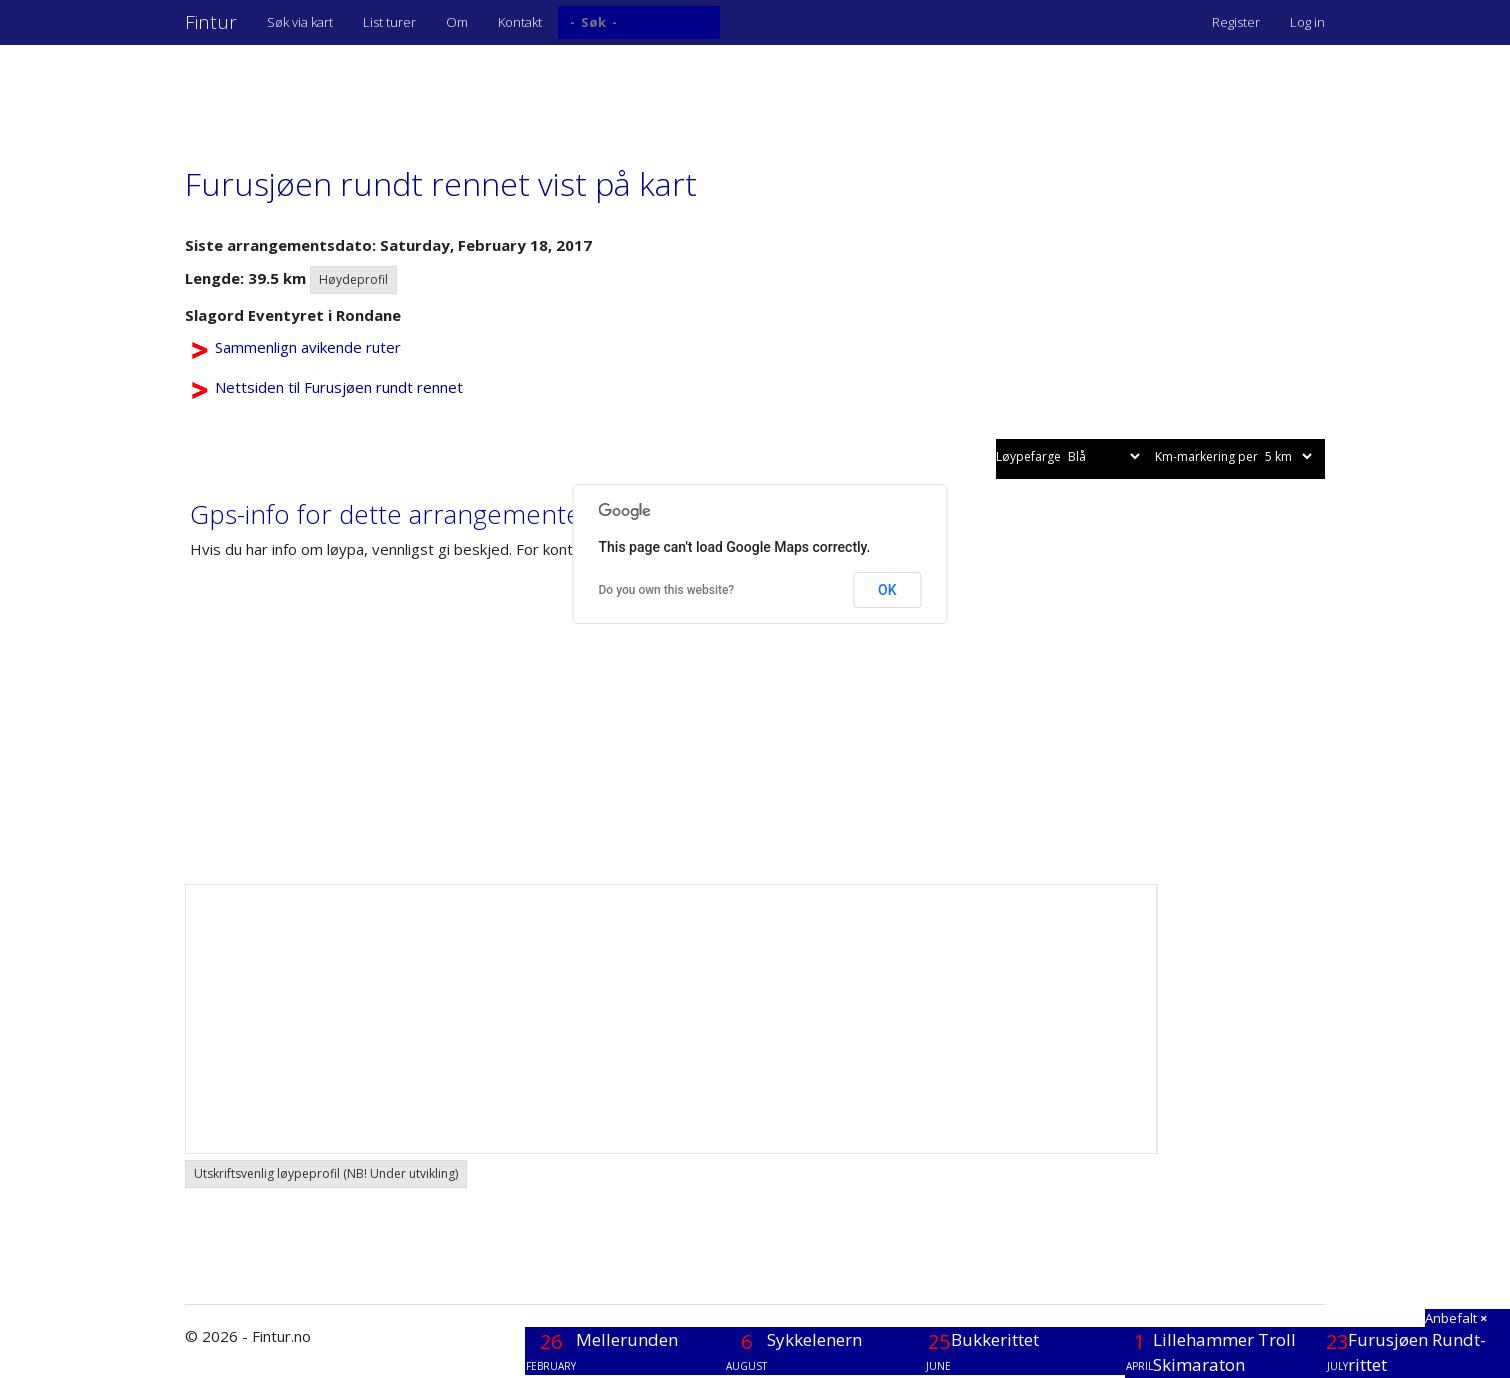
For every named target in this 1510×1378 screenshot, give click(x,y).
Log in (1307, 22)
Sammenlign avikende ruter (308, 347)
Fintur (211, 22)
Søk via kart (300, 22)
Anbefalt (1456, 1318)
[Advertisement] (549, 95)
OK (887, 590)
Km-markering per (1235, 456)
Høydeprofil (353, 279)
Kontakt (520, 22)
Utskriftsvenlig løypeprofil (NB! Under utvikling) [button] (326, 1173)
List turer (389, 22)
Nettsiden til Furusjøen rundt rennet (339, 387)
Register (1236, 22)
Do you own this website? (667, 590)
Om (457, 22)
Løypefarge (1069, 456)
